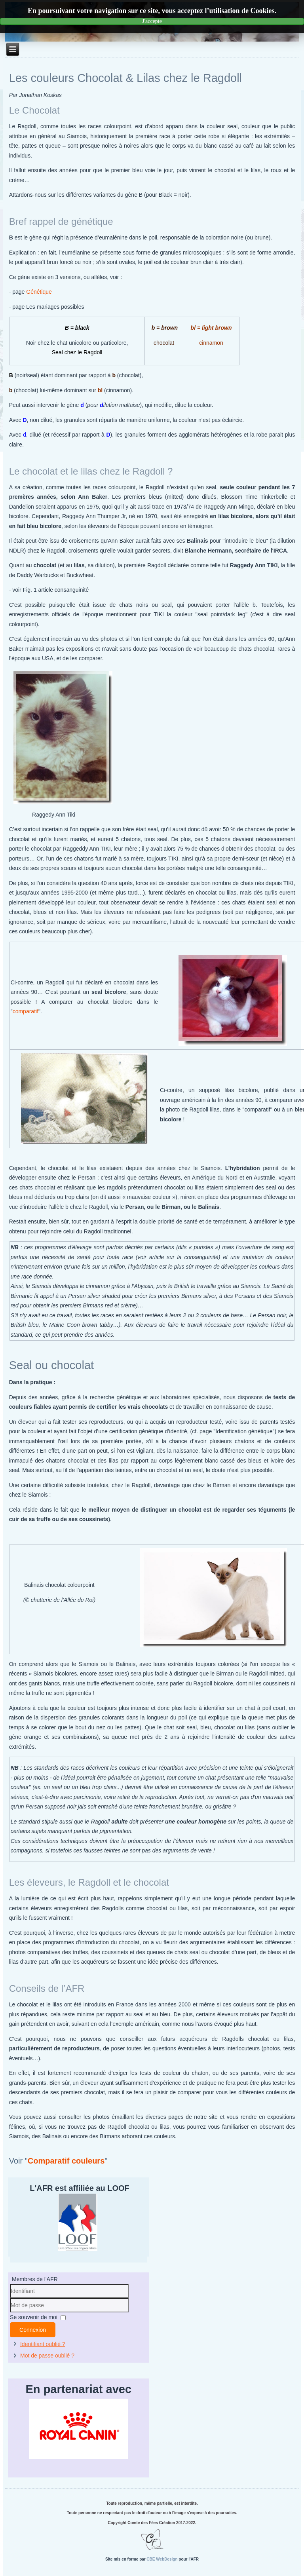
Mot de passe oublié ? (47, 2355)
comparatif (25, 1011)
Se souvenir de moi (33, 2317)
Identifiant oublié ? (42, 2344)
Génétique (39, 292)
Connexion (32, 2330)
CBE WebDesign (161, 2559)
